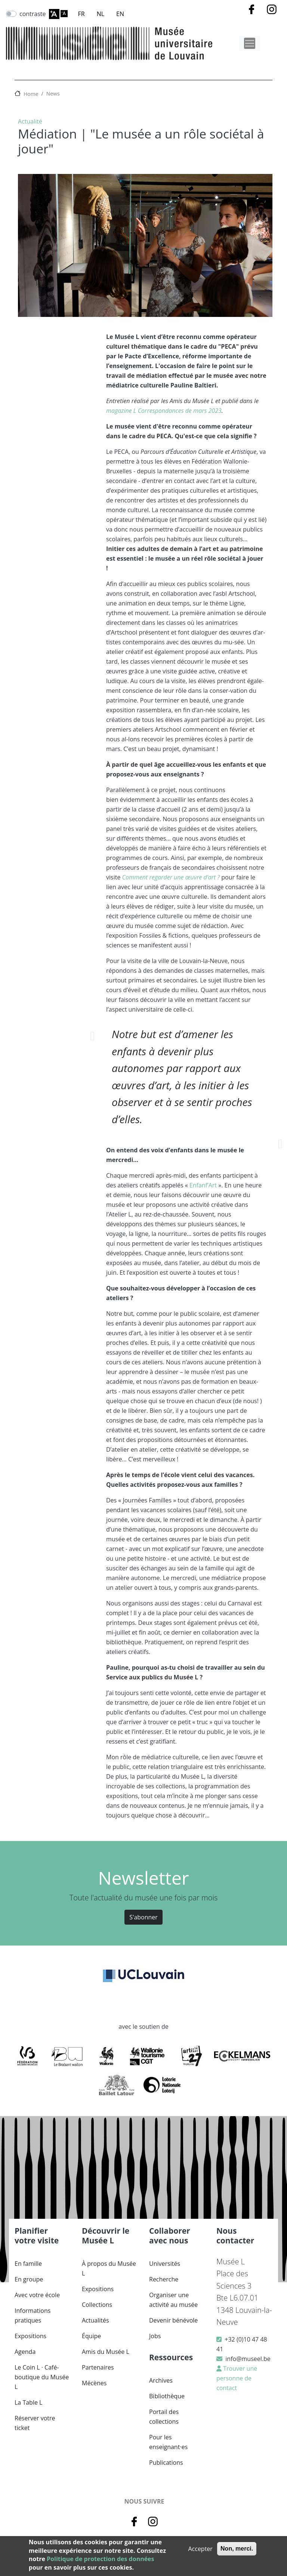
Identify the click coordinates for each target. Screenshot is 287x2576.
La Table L (28, 2402)
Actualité (30, 121)
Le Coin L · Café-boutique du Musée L (42, 2377)
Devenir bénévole (173, 2320)
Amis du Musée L (105, 2352)
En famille (28, 2263)
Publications (166, 2462)
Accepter (200, 2549)
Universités (164, 2263)
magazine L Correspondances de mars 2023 (164, 411)
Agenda (25, 2352)
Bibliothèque (167, 2396)
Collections (97, 2305)
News (53, 93)
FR (81, 14)
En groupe (29, 2279)
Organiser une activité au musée (173, 2300)
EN (120, 14)
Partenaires (98, 2367)
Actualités (95, 2320)
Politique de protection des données (100, 2559)
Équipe (91, 2336)
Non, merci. (236, 2548)
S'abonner (143, 1917)
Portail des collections (164, 2417)
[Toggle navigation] (249, 43)
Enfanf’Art (203, 1185)
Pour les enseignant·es (168, 2442)
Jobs (155, 2336)
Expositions (30, 2336)
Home (31, 93)
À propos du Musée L (109, 2268)
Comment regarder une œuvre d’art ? (171, 877)
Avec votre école (37, 2295)
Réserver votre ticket (35, 2423)
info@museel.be (247, 2359)
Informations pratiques (32, 2315)
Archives (161, 2380)
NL (100, 14)
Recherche (163, 2279)
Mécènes (94, 2383)
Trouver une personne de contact (236, 2378)
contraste (32, 14)
